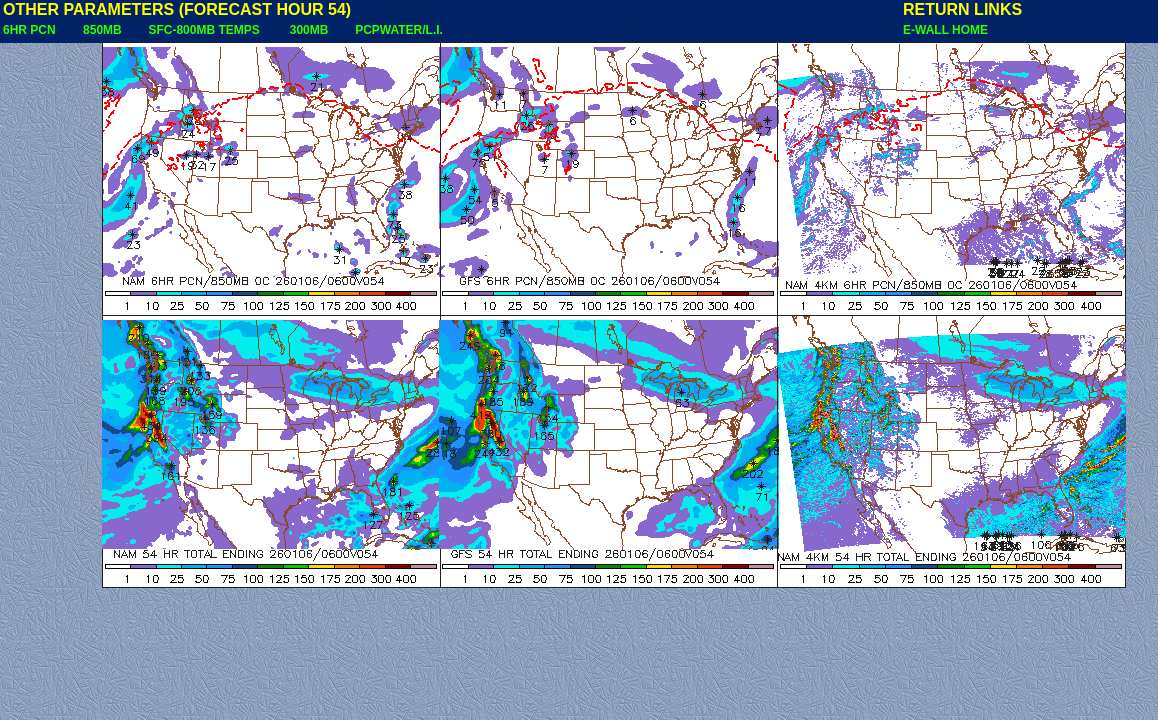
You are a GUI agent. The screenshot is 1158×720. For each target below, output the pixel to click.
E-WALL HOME (945, 30)
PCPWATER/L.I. (399, 30)
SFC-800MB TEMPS (203, 30)
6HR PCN (29, 30)
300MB (309, 30)
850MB (102, 30)
